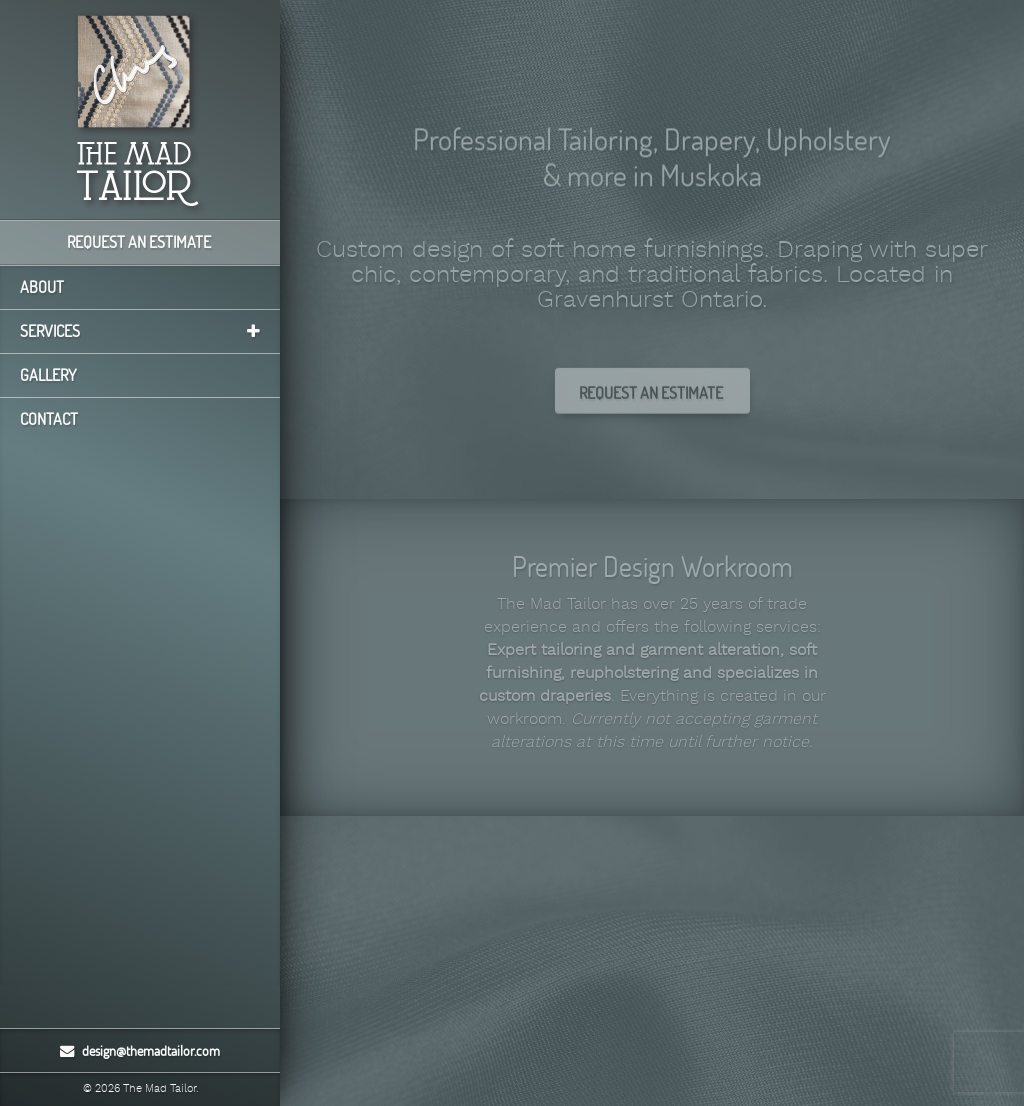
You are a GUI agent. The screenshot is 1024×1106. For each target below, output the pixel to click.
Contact (49, 419)
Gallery (48, 375)
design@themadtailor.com (140, 1050)
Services (140, 331)
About (42, 287)
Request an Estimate (140, 242)
